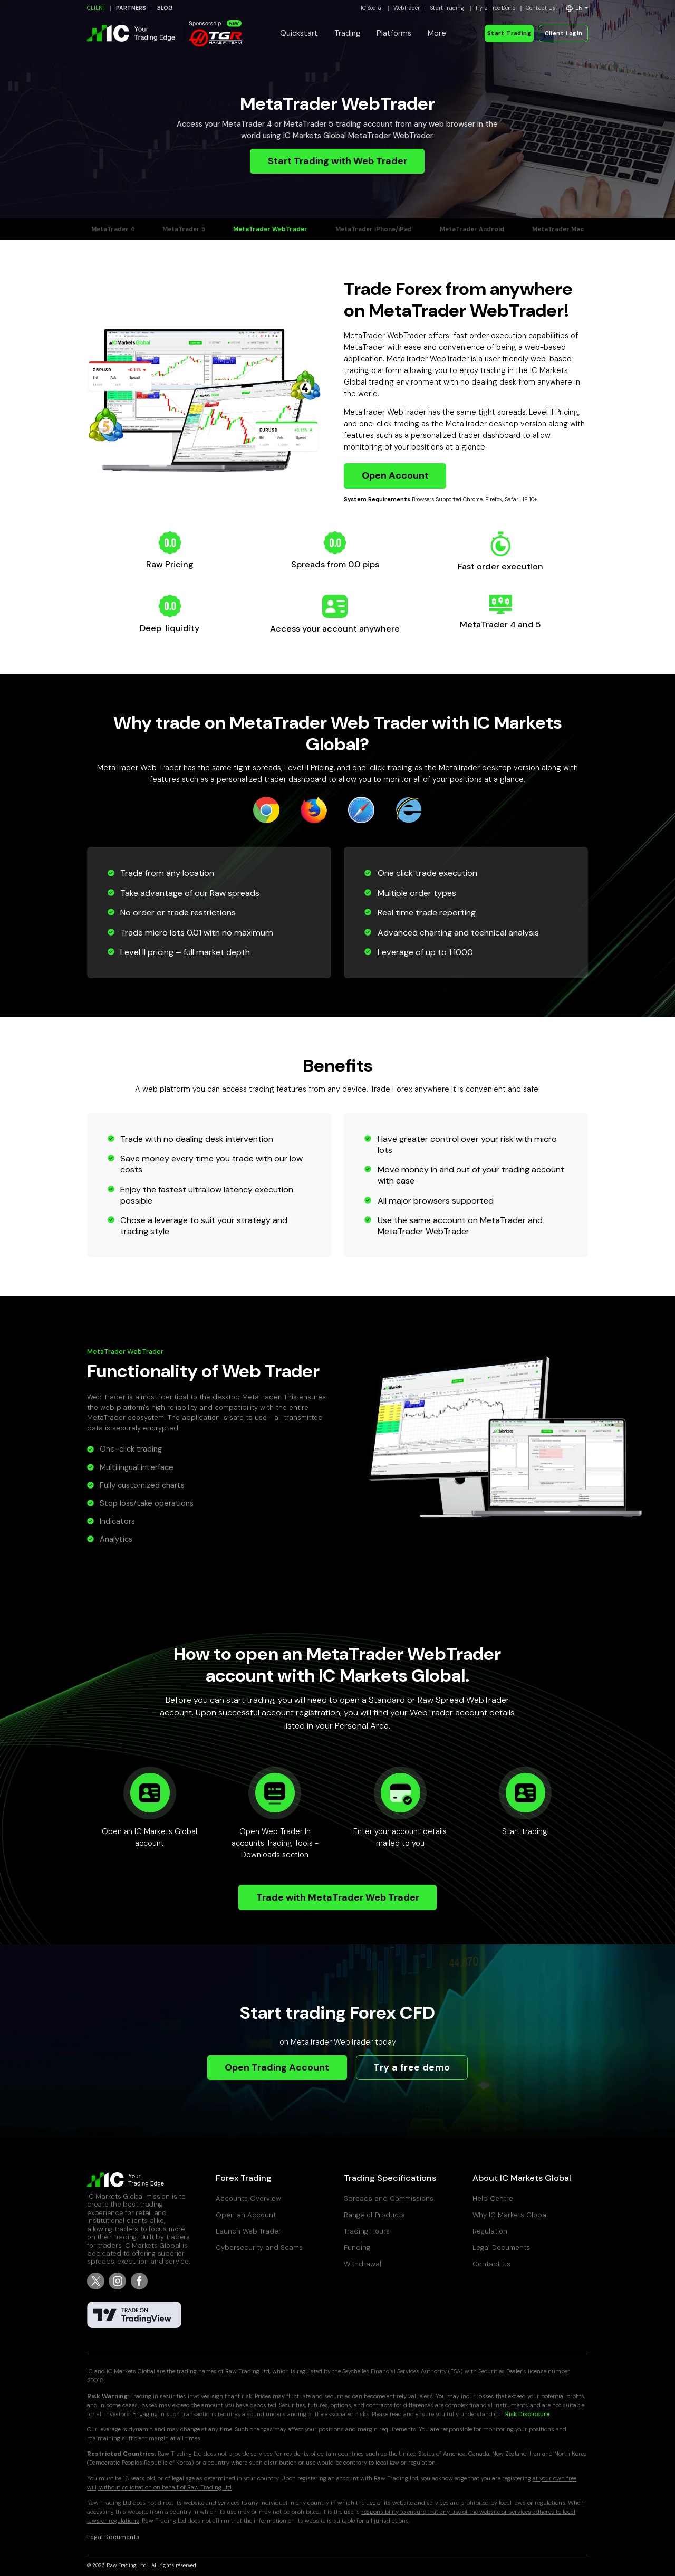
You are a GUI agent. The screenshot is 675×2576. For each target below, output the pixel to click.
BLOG (165, 8)
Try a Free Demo (495, 8)
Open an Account (246, 2214)
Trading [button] (347, 33)
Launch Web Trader (248, 2231)
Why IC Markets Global (510, 2214)
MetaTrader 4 (112, 229)
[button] (577, 8)
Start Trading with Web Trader (337, 161)
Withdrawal (362, 2263)
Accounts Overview (248, 2198)
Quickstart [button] (299, 33)
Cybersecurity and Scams (259, 2247)
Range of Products (374, 2214)
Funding (357, 2247)
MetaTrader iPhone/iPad (373, 229)
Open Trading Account (277, 2067)
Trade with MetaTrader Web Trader (337, 1897)
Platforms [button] (394, 33)
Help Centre (492, 2198)
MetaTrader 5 (183, 229)
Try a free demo (411, 2067)
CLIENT (96, 8)
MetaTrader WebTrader (270, 229)
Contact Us (541, 8)
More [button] (437, 33)
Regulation (489, 2231)
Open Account (395, 475)
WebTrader (406, 8)
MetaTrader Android (472, 229)
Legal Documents (501, 2247)
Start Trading (447, 8)
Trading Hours (367, 2231)
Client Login (564, 33)
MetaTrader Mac (558, 229)
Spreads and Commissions (388, 2198)
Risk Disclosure (527, 2414)
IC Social (372, 8)
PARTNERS (131, 8)
